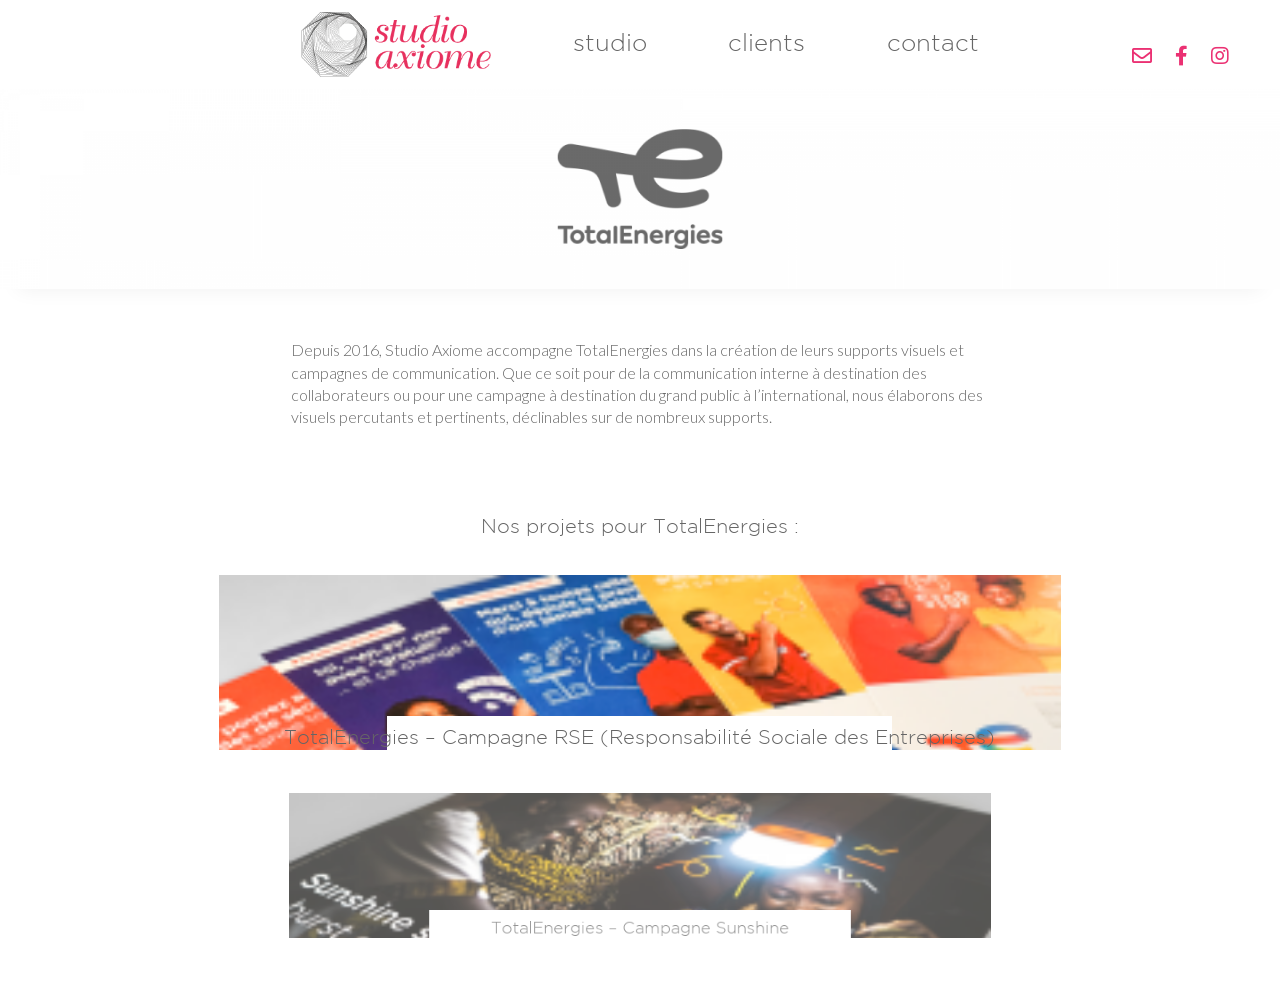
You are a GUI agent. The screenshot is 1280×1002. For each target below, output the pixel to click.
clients (766, 55)
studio (610, 55)
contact (933, 55)
